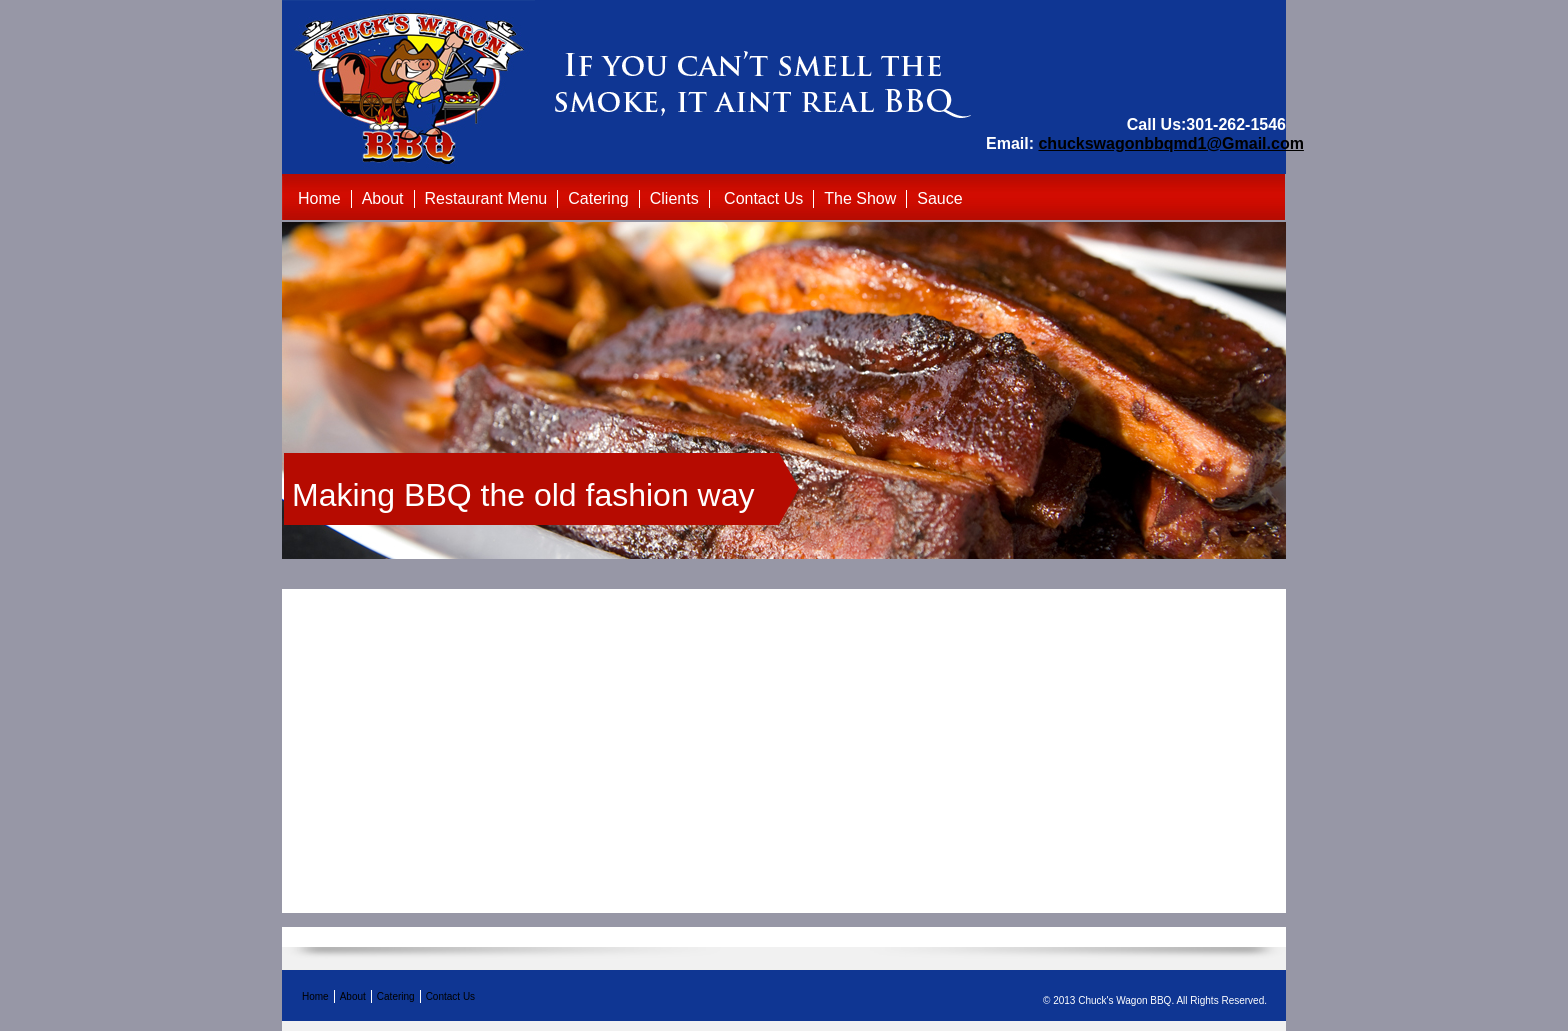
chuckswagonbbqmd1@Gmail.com (1170, 143)
